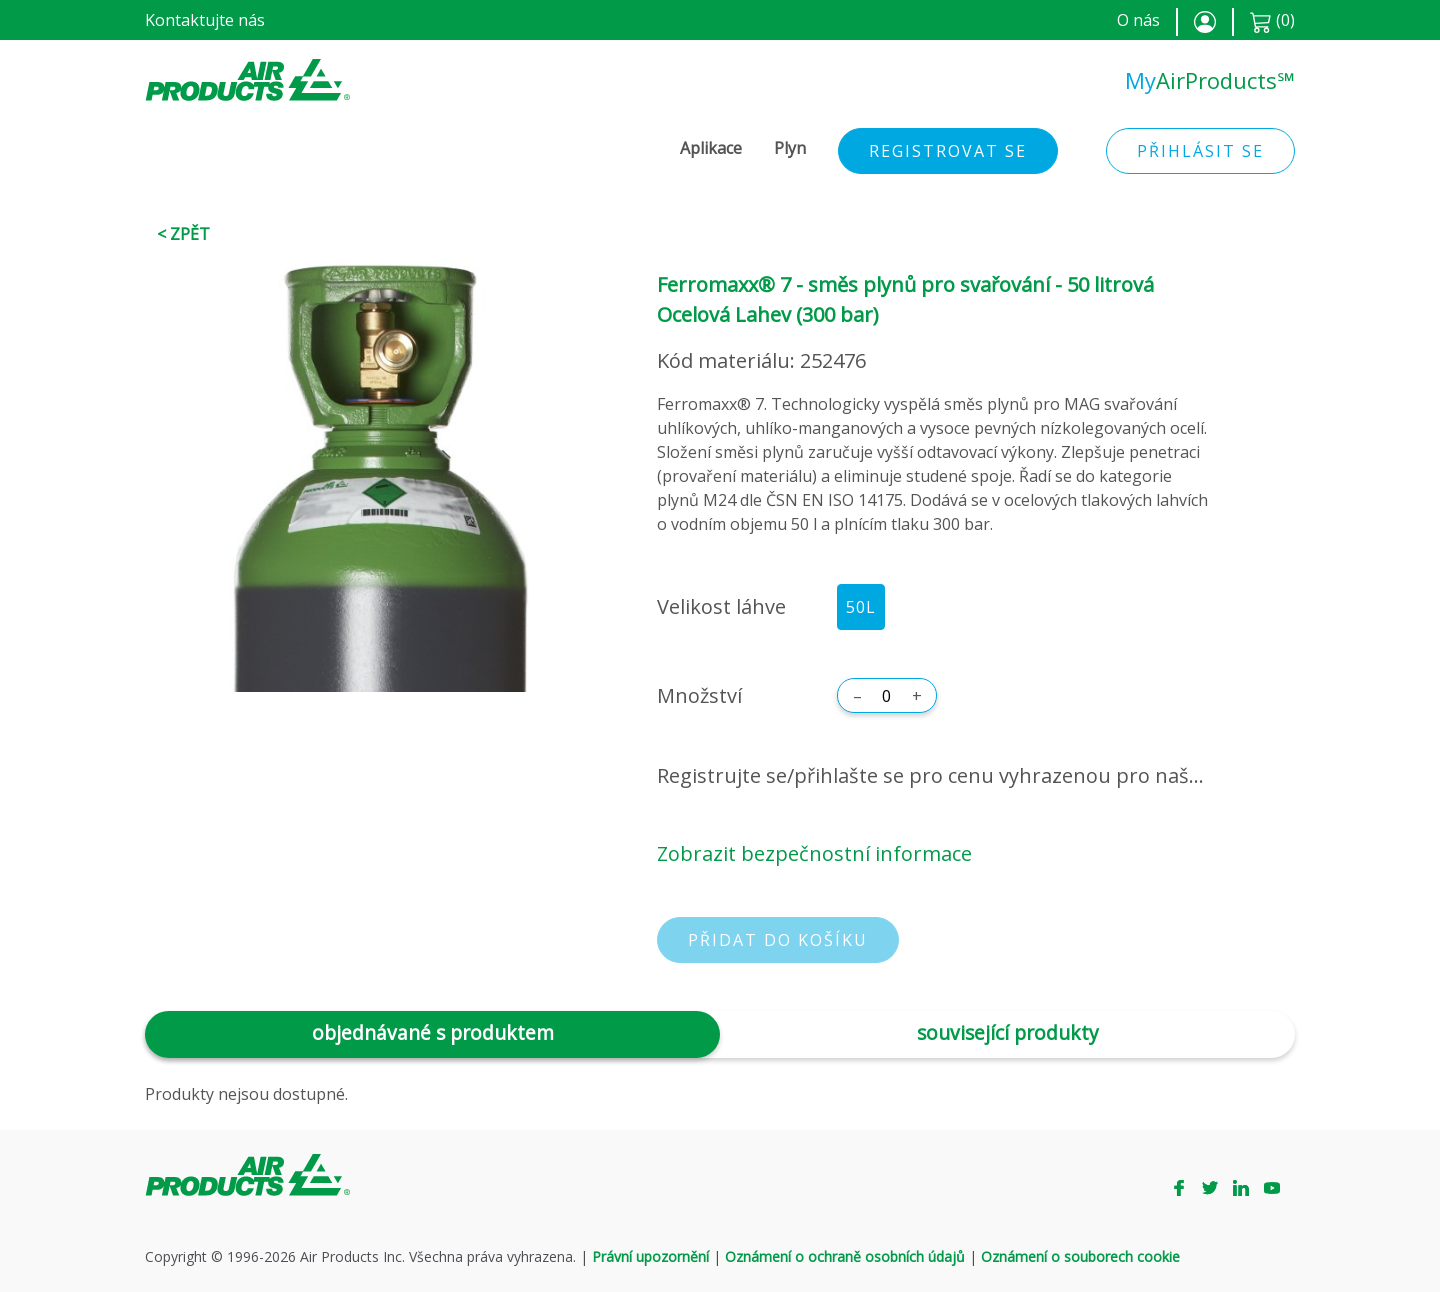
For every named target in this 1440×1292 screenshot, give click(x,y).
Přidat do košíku (778, 940)
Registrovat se (948, 151)
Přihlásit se (1200, 151)
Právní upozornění (650, 1256)
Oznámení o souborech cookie (1080, 1256)
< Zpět (183, 234)
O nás (1138, 20)
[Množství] (887, 696)
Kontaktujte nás (205, 20)
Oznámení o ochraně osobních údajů (845, 1256)
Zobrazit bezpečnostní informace (814, 853)
